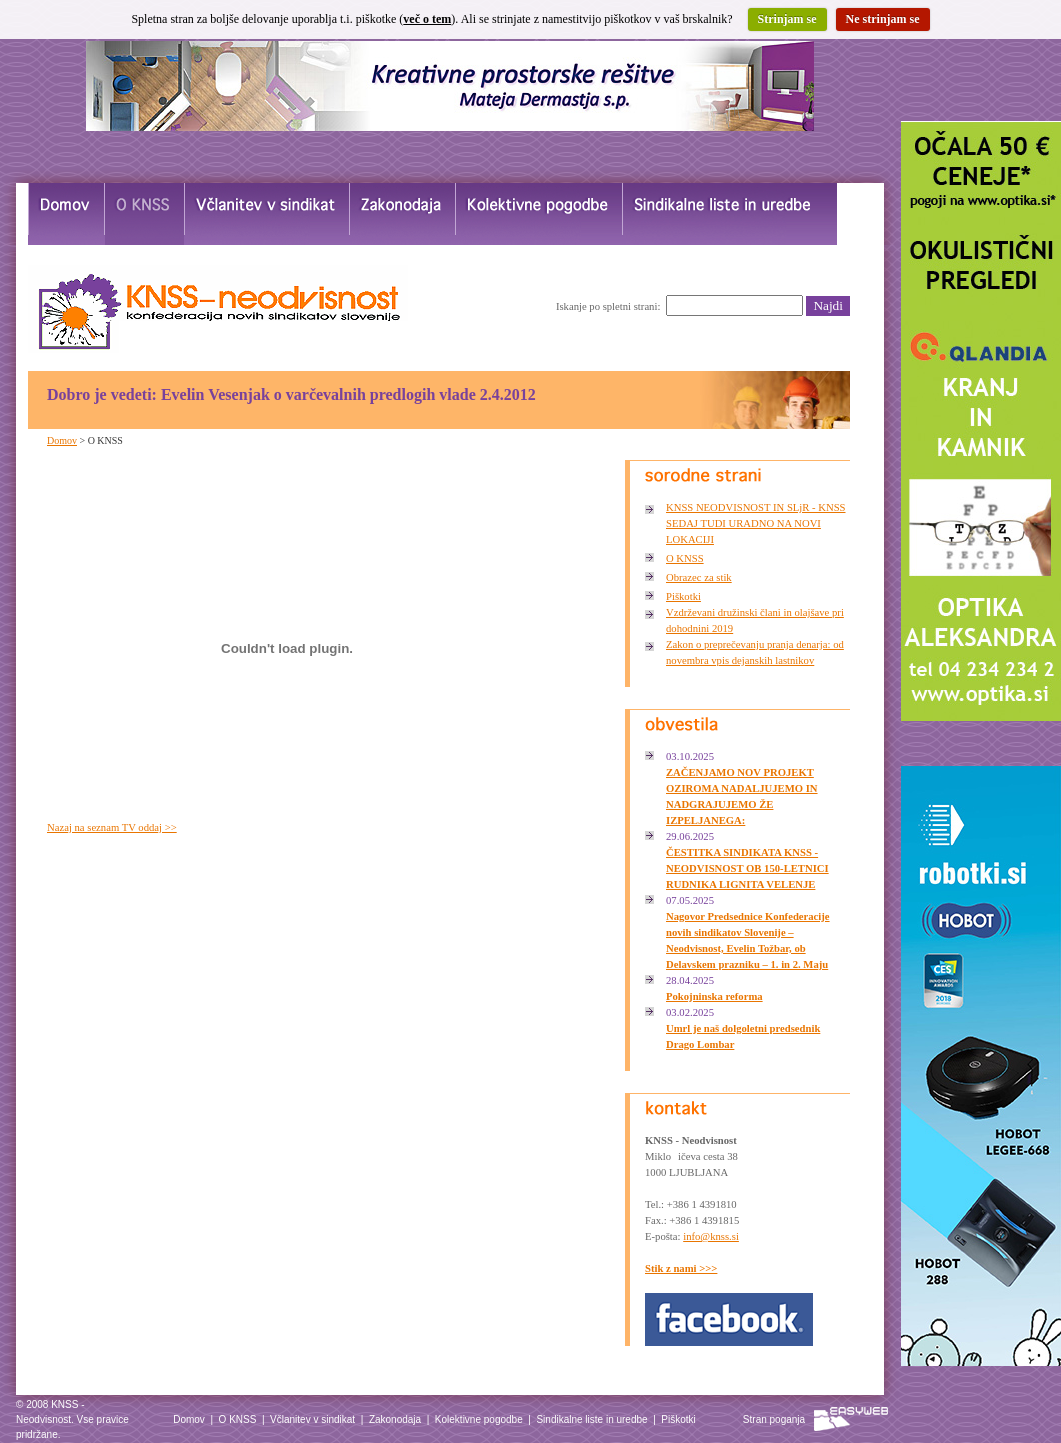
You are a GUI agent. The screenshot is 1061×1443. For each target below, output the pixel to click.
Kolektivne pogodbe (479, 1419)
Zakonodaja (395, 1419)
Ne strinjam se (883, 19)
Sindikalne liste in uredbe (591, 1419)
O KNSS (685, 558)
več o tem (427, 19)
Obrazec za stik (699, 577)
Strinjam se (787, 19)
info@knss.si (711, 1236)
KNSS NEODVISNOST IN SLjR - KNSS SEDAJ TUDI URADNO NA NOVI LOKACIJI (756, 523)
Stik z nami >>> (681, 1268)
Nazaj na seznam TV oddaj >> (112, 827)
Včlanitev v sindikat (312, 1419)
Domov (62, 440)
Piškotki (683, 596)
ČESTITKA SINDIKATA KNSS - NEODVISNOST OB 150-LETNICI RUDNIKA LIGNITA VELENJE (747, 868)
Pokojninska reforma (714, 996)
